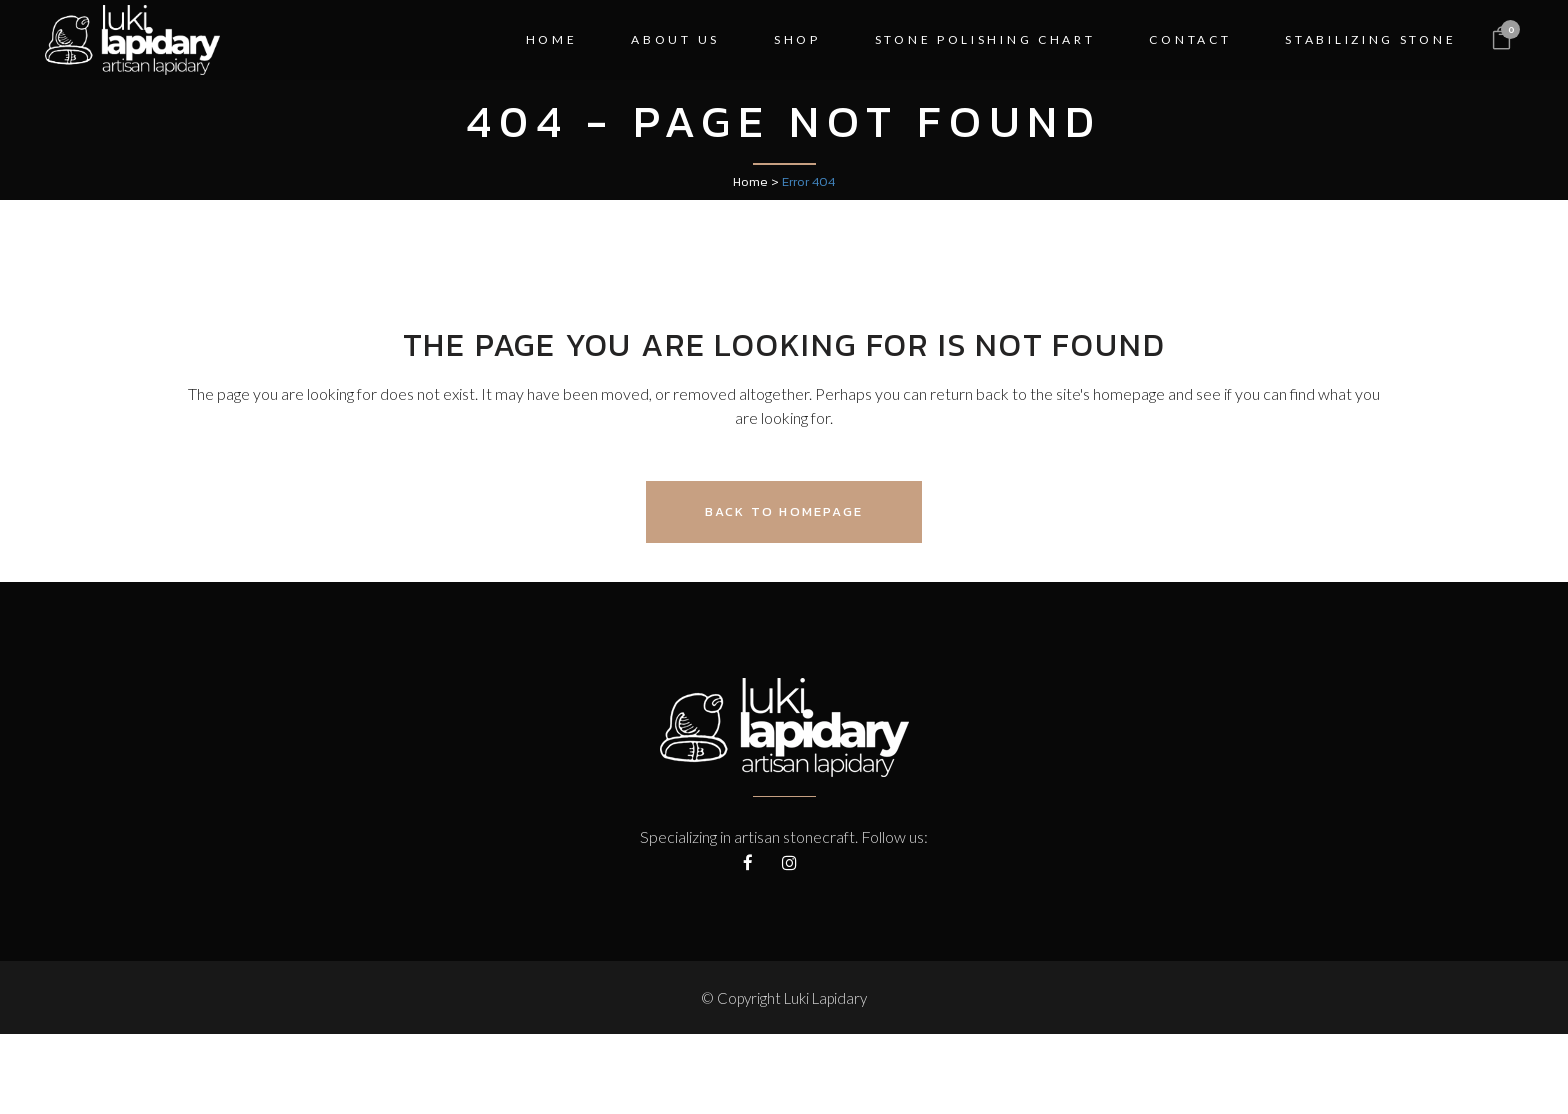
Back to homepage (784, 511)
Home (750, 181)
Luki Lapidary (825, 998)
